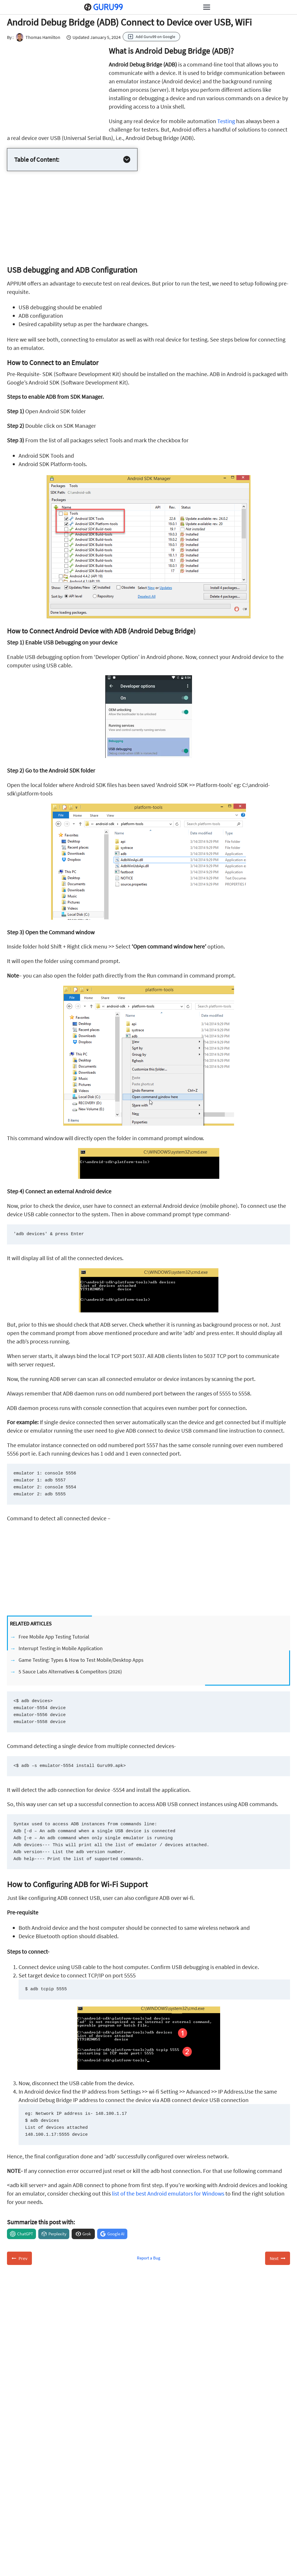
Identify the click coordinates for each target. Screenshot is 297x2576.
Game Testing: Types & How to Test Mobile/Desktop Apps (81, 1660)
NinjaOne (25, 2560)
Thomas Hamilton (37, 37)
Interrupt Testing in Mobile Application (61, 1648)
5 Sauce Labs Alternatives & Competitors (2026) (70, 1671)
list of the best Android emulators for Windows (168, 2193)
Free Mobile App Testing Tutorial (54, 1636)
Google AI (115, 2234)
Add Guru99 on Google (154, 36)
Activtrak (25, 2569)
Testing (226, 121)
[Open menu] (206, 7)
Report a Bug (148, 2258)
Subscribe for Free (213, 2412)
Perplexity (57, 2234)
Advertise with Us (35, 2519)
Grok (86, 2234)
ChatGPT (25, 2234)
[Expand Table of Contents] (126, 159)
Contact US (27, 2510)
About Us (25, 2502)
